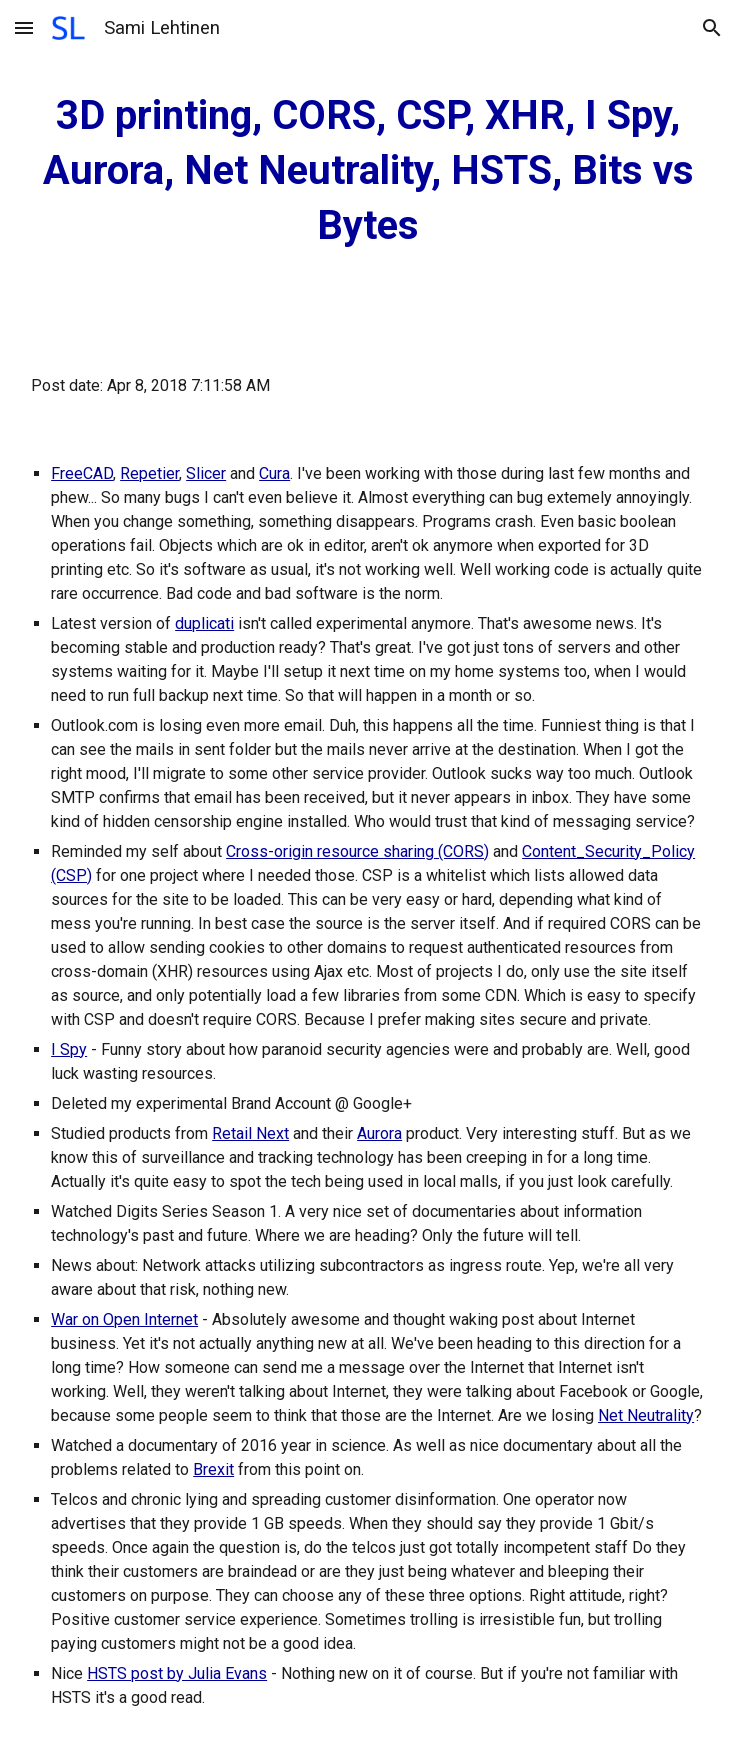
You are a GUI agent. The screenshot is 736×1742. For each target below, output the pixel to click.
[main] (368, 171)
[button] (24, 27)
